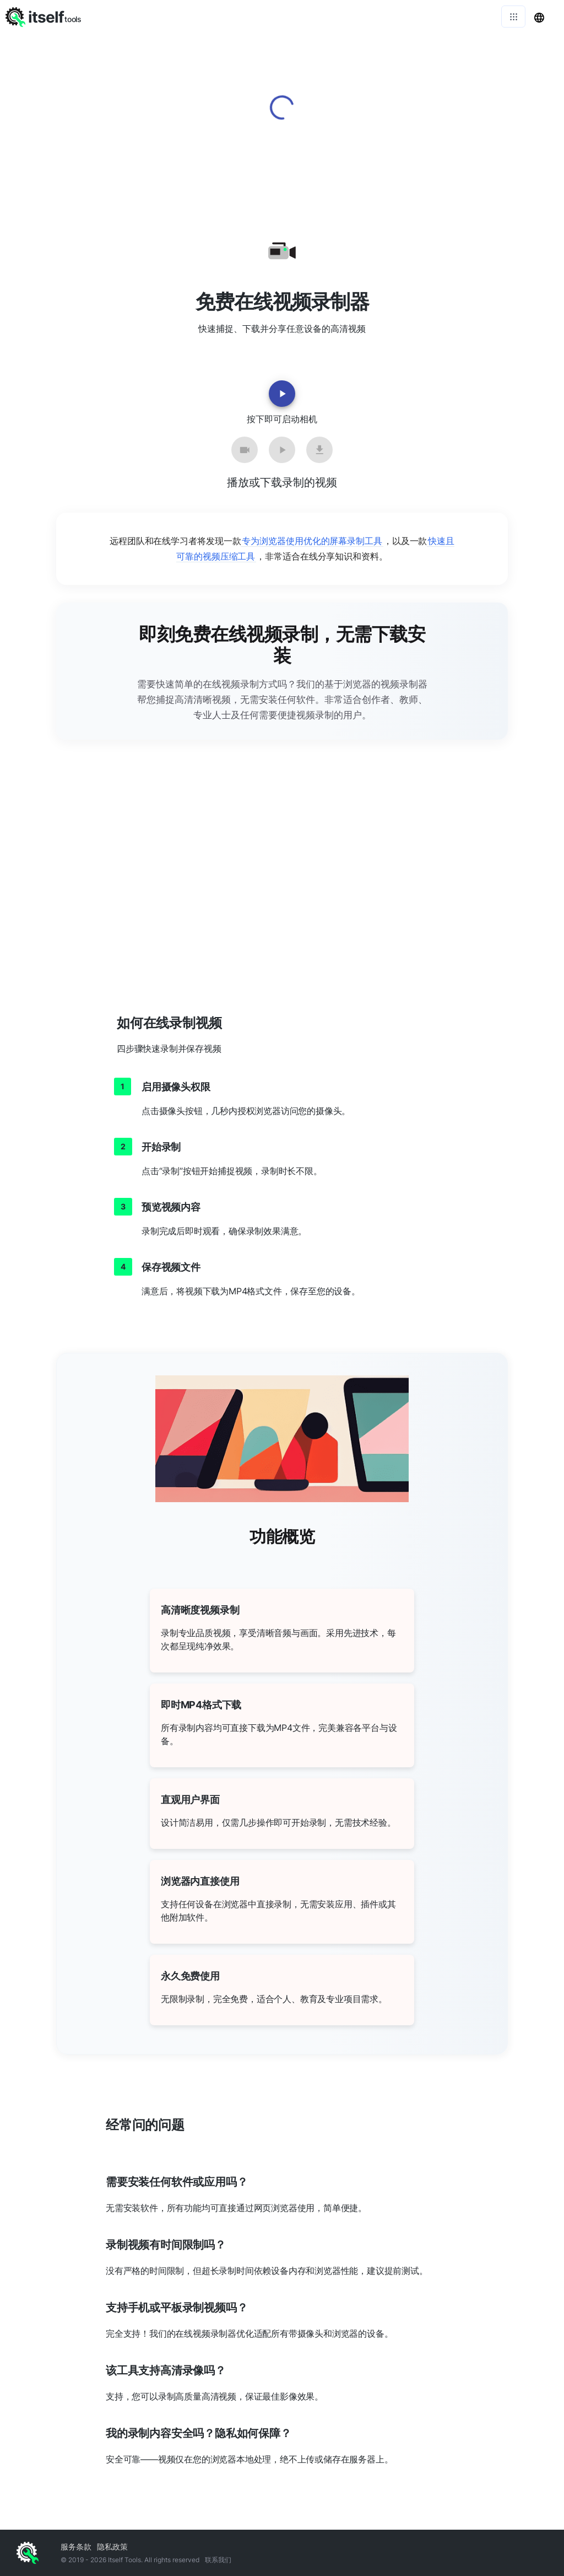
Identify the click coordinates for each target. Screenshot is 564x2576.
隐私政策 (112, 2546)
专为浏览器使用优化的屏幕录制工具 (312, 540)
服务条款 (76, 2546)
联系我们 (218, 2560)
